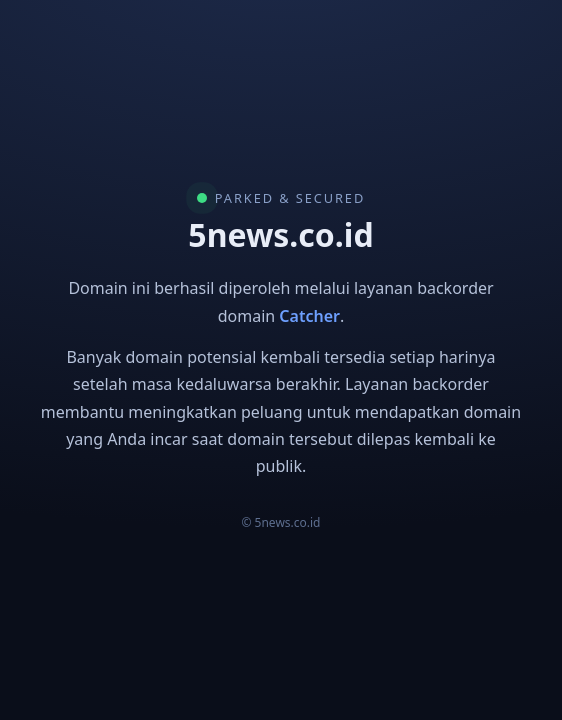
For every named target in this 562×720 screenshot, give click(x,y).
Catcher (309, 316)
